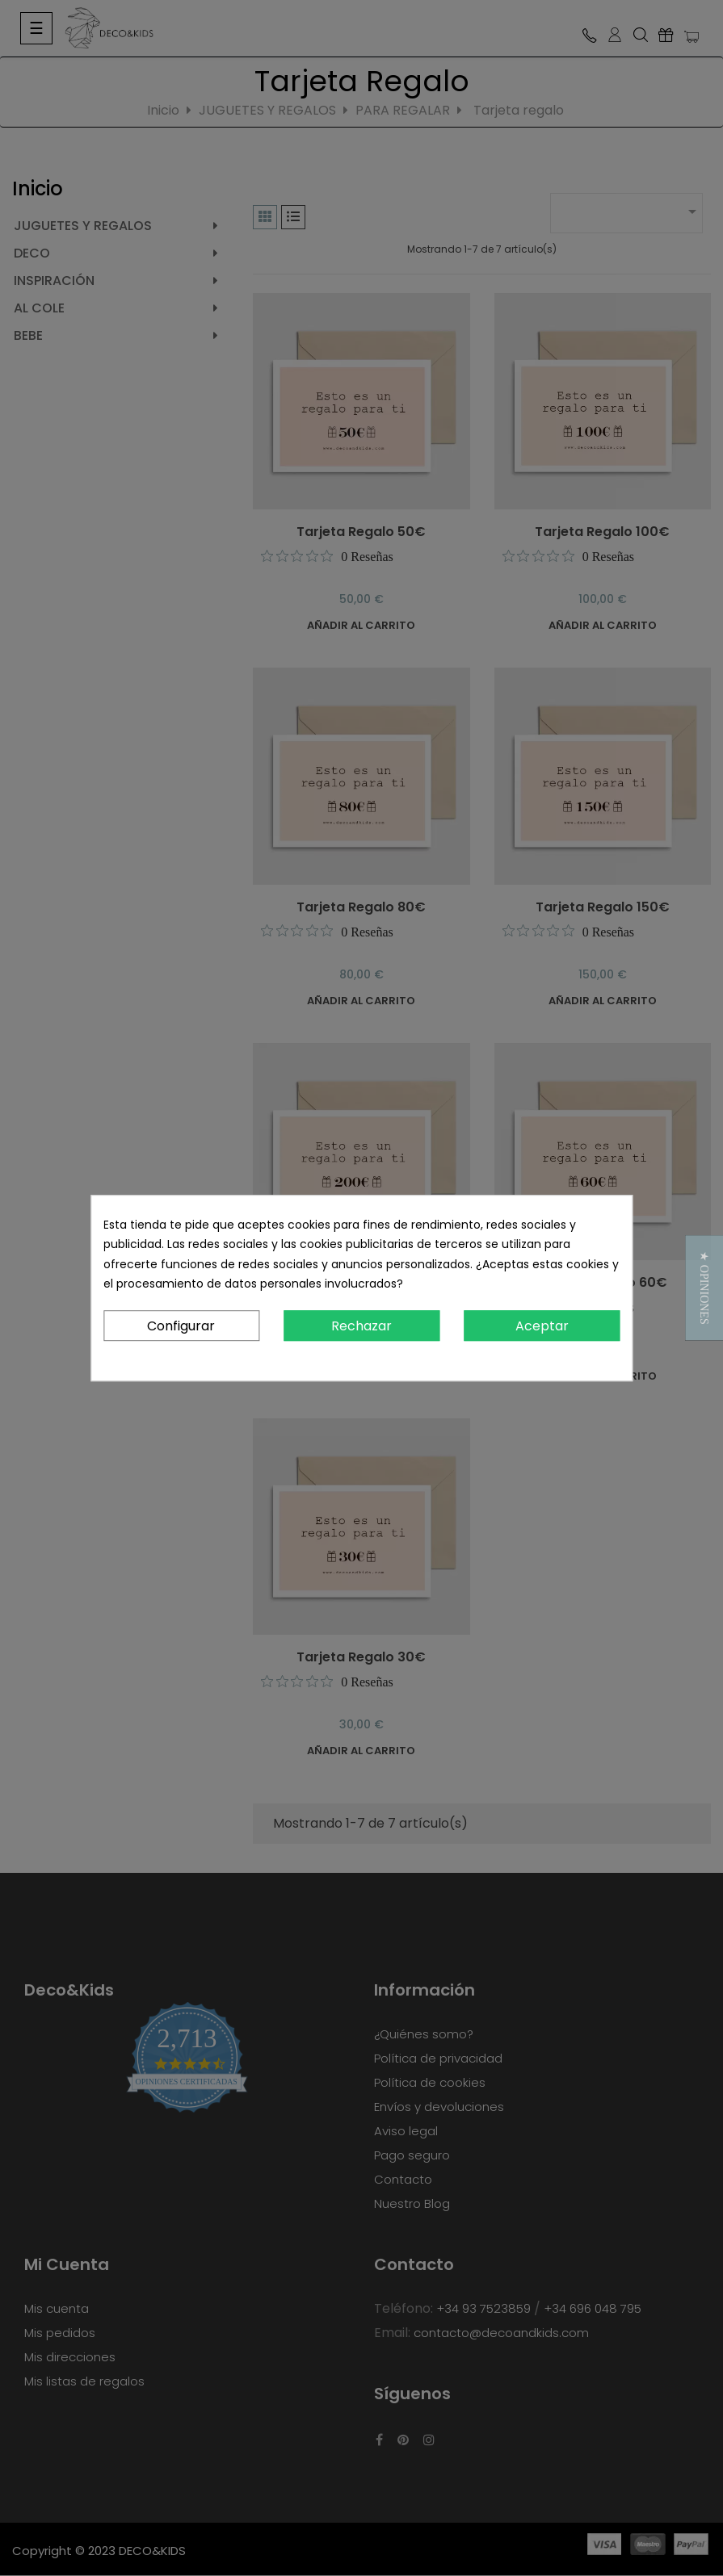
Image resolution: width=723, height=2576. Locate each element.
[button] (704, 1287)
